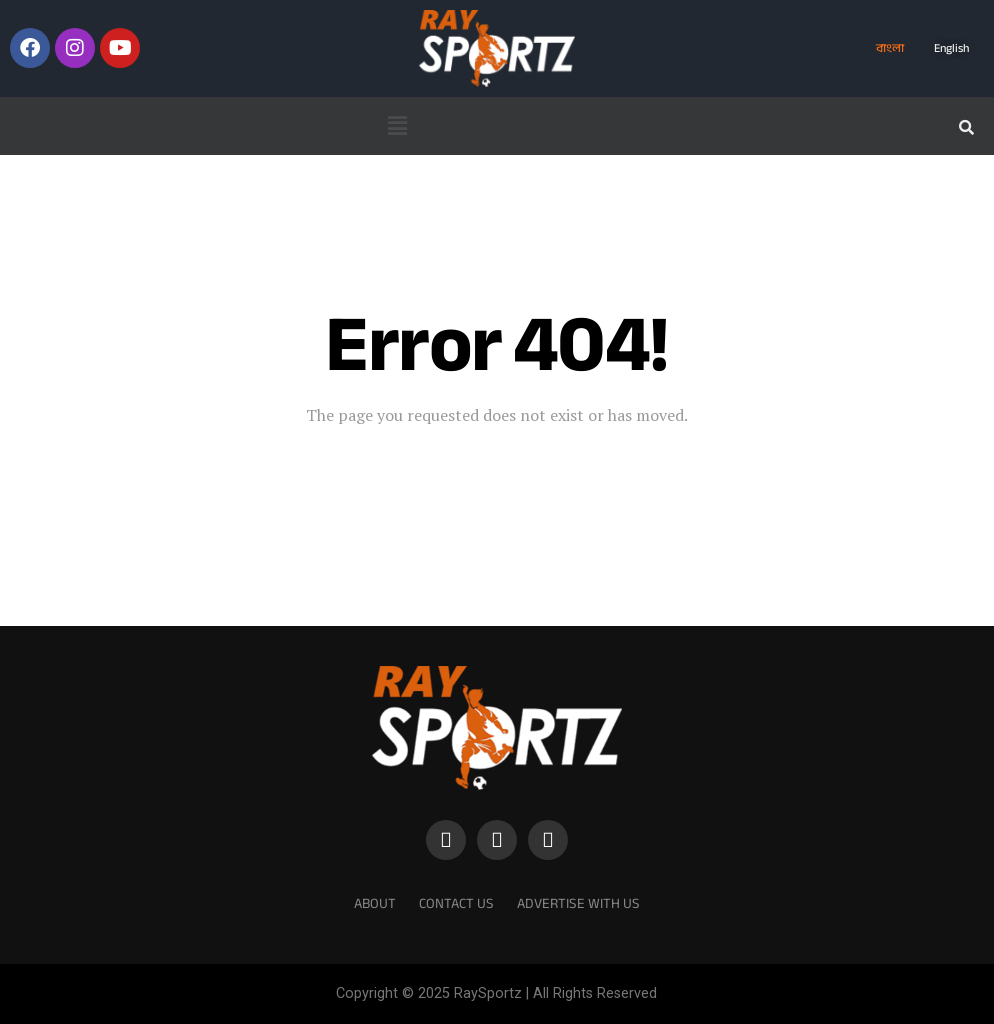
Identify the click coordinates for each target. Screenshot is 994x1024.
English (951, 48)
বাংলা (890, 48)
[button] (397, 126)
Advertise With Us (578, 903)
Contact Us (456, 903)
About (375, 903)
